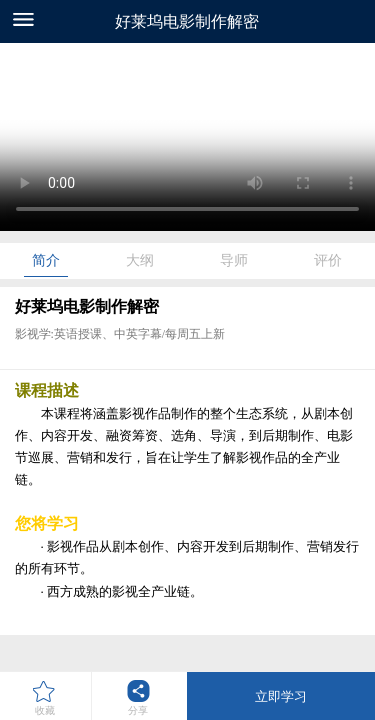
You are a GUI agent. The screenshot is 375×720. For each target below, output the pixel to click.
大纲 (140, 260)
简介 (46, 260)
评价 (328, 260)
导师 (234, 260)
